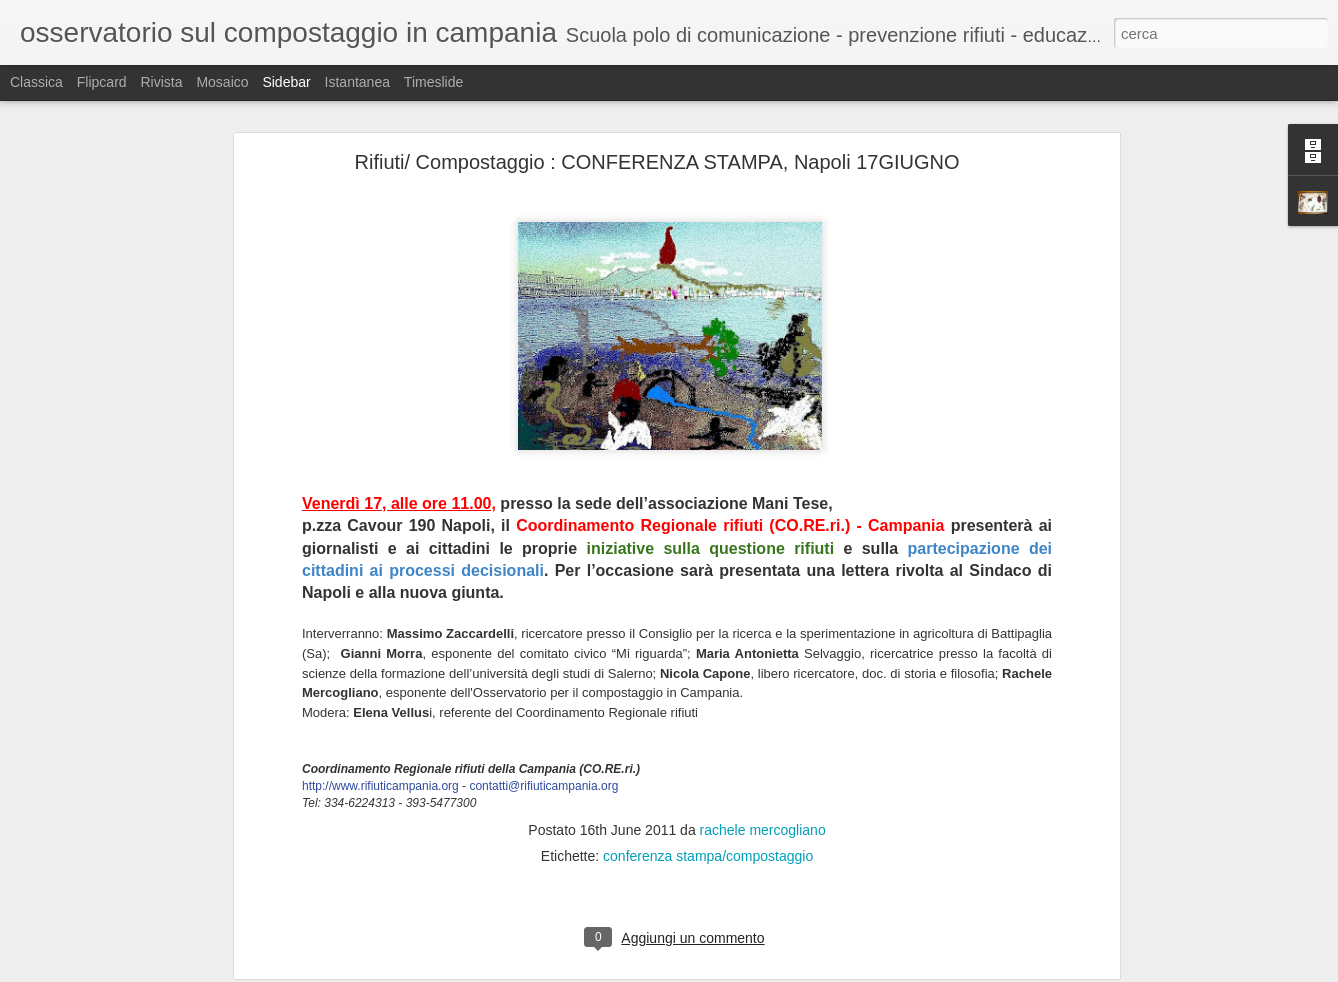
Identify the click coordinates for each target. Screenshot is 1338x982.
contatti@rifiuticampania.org (543, 657)
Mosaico (222, 82)
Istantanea (357, 82)
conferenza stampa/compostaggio (708, 727)
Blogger (731, 971)
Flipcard (102, 82)
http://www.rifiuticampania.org (380, 657)
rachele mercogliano (763, 701)
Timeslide (433, 82)
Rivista (161, 82)
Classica (36, 82)
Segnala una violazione (813, 971)
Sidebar (286, 82)
